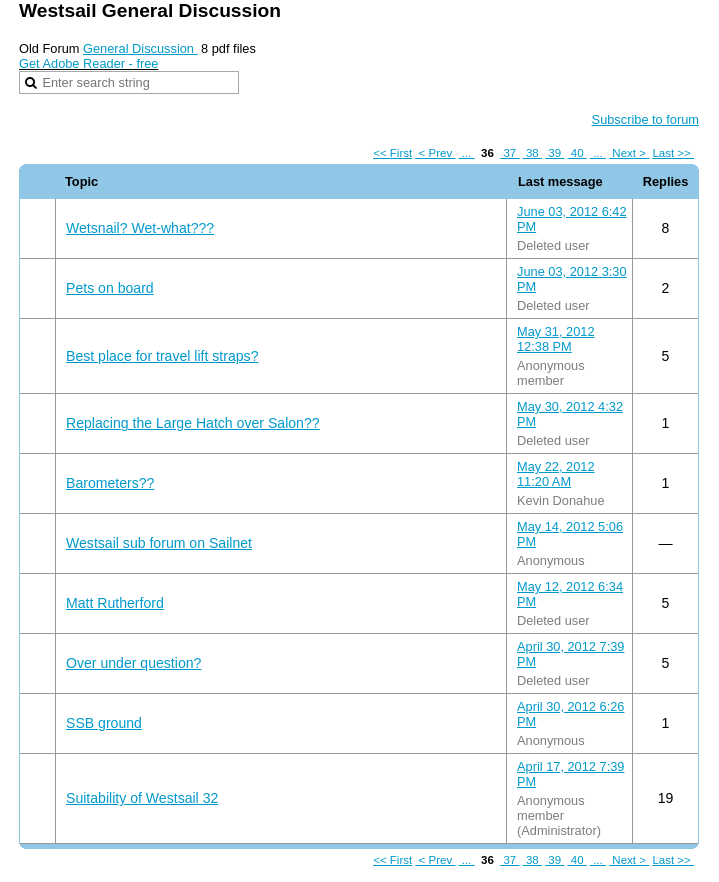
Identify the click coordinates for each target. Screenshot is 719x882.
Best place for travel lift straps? (162, 356)
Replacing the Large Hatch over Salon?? (193, 423)
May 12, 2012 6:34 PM (570, 594)
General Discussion (140, 48)
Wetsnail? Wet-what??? (140, 228)
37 (509, 153)
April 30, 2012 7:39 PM (570, 654)
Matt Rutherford (115, 603)
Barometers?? (110, 483)
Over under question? (133, 663)
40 (577, 153)
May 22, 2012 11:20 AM (556, 474)
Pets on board (110, 288)
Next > (629, 153)
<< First (392, 153)
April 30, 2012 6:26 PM (570, 714)
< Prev (435, 153)
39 (554, 153)
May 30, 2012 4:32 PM (570, 414)
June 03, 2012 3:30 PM (572, 279)
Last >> (673, 153)
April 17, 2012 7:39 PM (570, 774)
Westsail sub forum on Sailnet (159, 543)
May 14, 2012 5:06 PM (570, 534)
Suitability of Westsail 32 (142, 798)
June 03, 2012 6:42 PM (572, 219)
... (467, 153)
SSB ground (104, 723)
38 (532, 153)
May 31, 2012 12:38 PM (556, 339)
